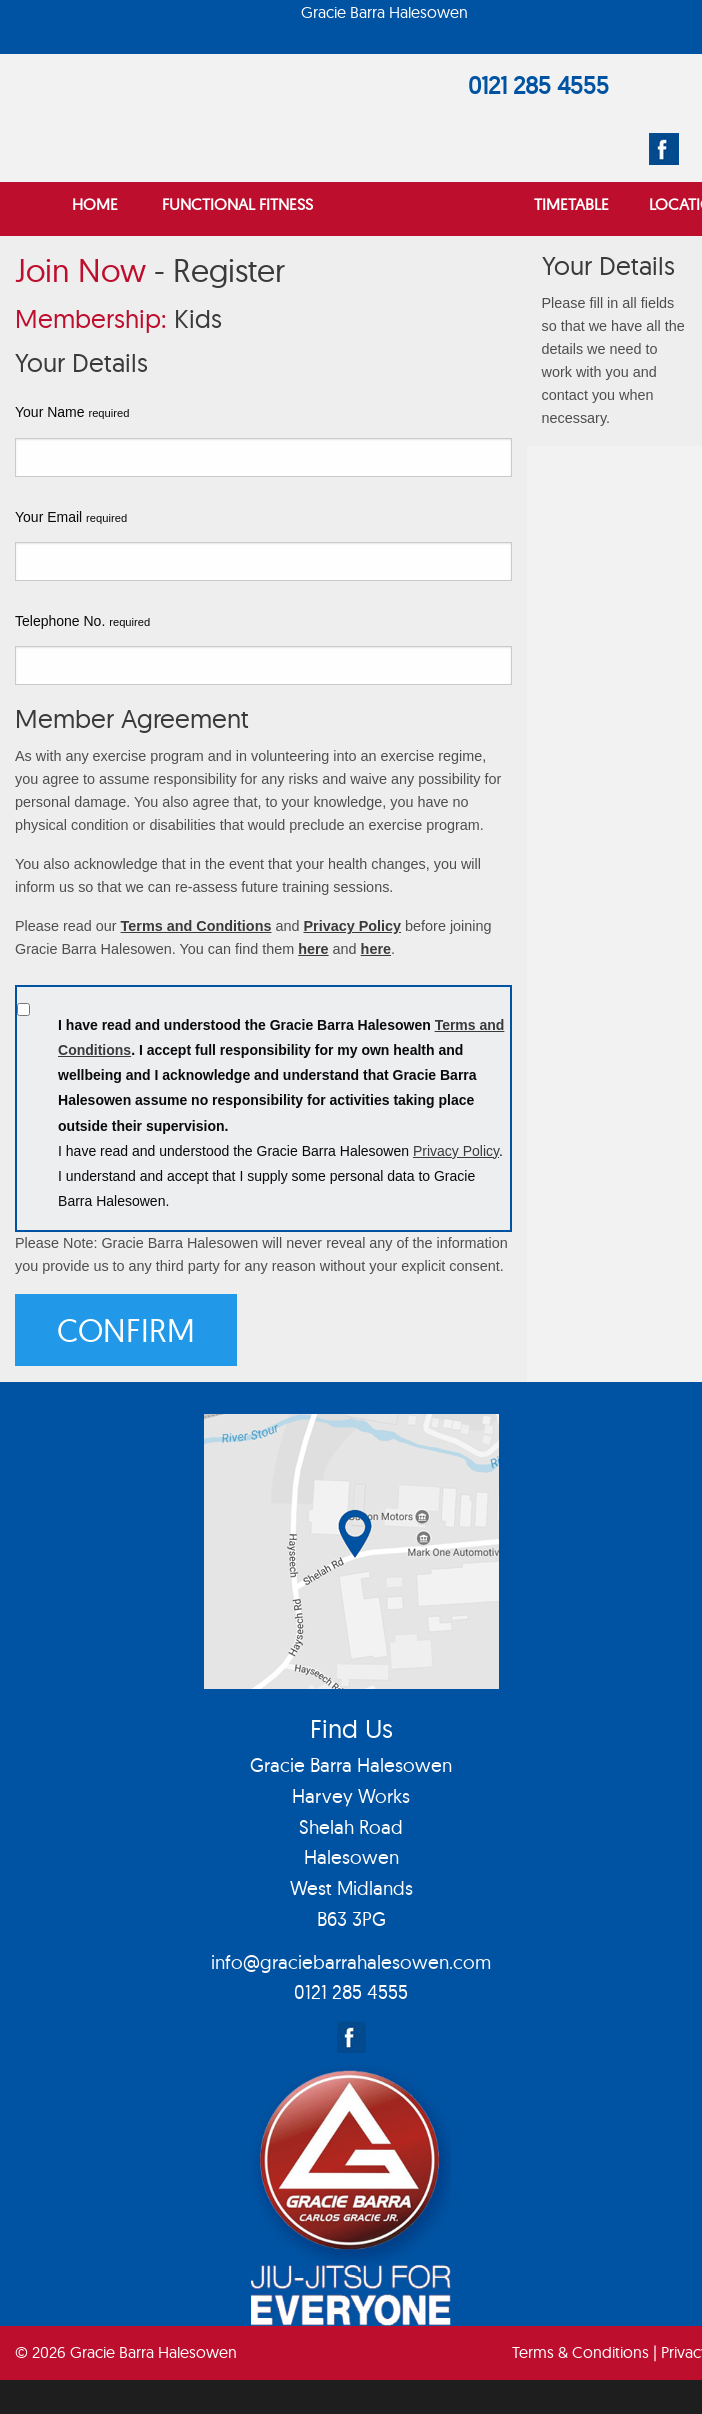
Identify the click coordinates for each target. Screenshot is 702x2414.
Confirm (126, 1330)
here (313, 949)
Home (95, 204)
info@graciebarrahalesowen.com (351, 1962)
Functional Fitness (237, 204)
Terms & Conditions (580, 2352)
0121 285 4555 (538, 85)
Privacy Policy (352, 926)
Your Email (71, 517)
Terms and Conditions (196, 926)
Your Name (72, 412)
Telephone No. (82, 621)
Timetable (571, 204)
